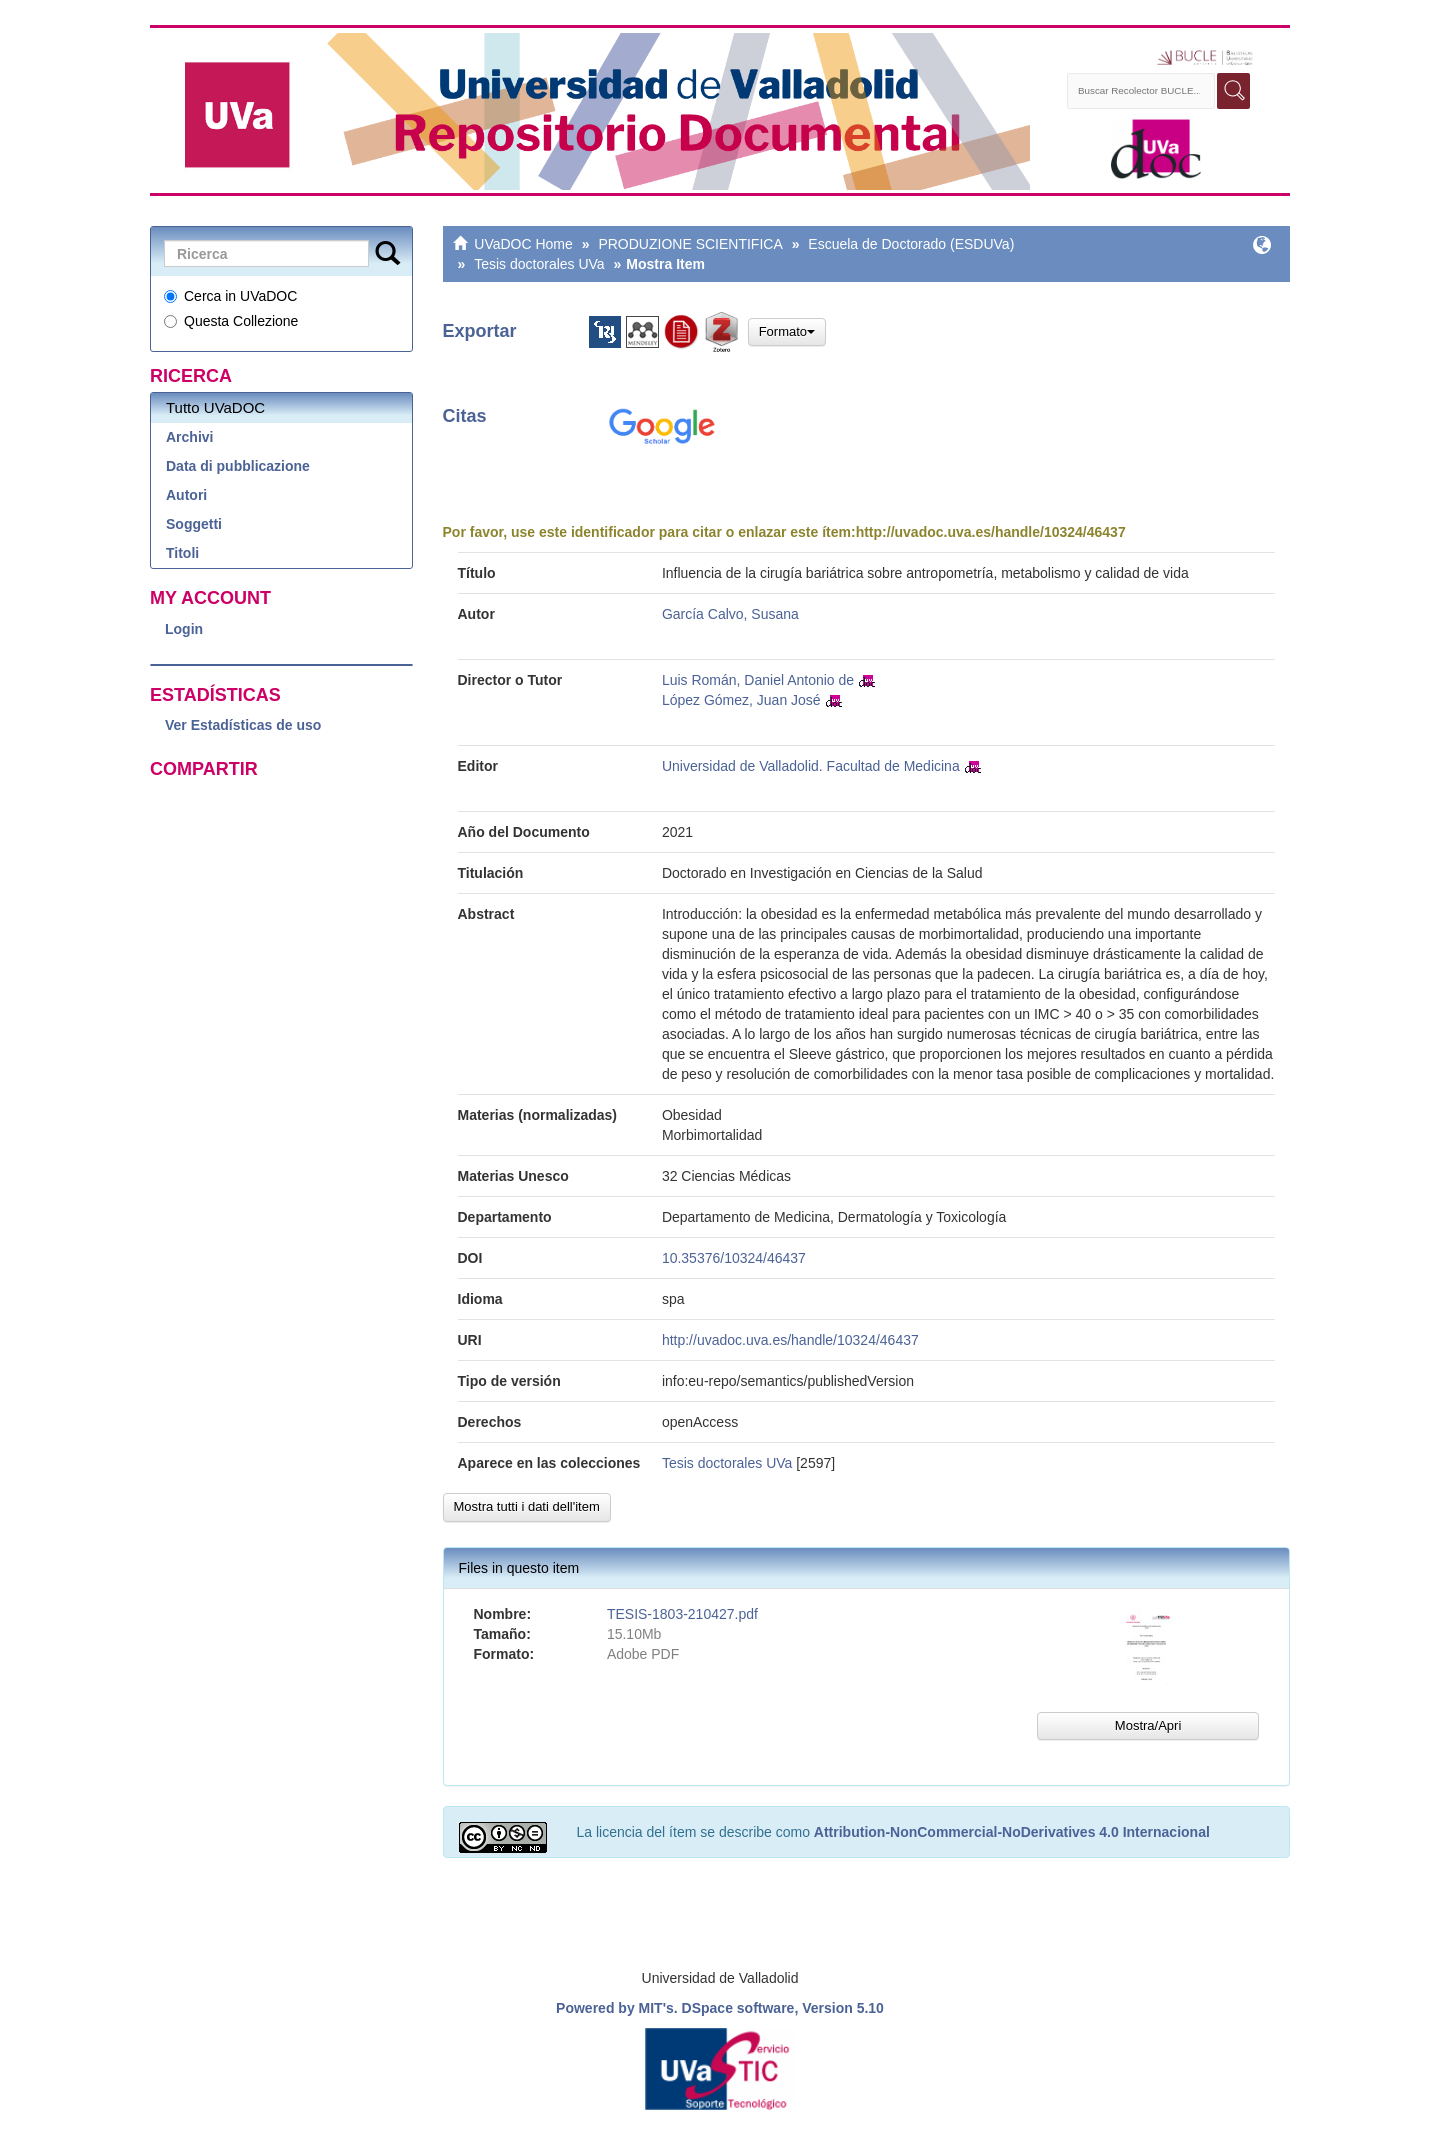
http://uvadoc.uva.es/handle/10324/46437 (991, 532)
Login (184, 629)
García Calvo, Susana (730, 614)
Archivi (189, 437)
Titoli (182, 553)
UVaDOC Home (523, 244)
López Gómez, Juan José (741, 700)
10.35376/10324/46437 (734, 1258)
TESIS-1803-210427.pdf (682, 1614)
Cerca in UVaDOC (230, 296)
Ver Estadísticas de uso (243, 725)
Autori (186, 495)
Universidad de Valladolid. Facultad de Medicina (811, 766)
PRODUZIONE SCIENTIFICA (690, 244)
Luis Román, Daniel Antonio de (758, 680)
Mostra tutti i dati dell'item (527, 1506)
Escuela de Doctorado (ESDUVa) (911, 244)
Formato (787, 331)
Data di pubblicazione (238, 466)
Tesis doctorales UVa (539, 264)
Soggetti (194, 524)
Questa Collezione (231, 321)
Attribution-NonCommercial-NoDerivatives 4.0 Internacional (1012, 1832)
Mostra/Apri (1148, 1725)
